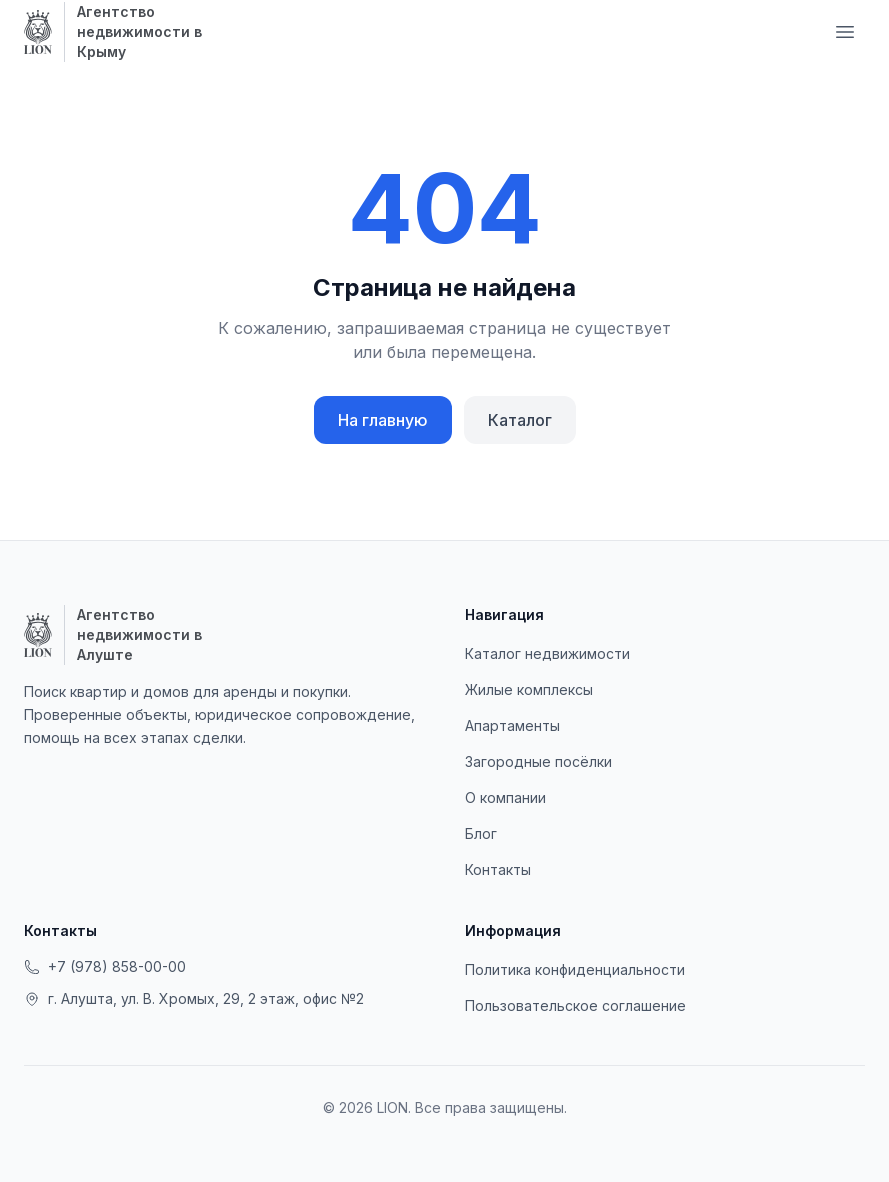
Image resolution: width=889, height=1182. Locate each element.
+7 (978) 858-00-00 (105, 966)
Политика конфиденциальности (575, 969)
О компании (505, 797)
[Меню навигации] (845, 32)
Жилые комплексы (529, 689)
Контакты (498, 869)
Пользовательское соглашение (575, 1005)
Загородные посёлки (538, 761)
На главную (383, 420)
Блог (481, 833)
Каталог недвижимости (547, 653)
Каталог (520, 420)
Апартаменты (512, 725)
